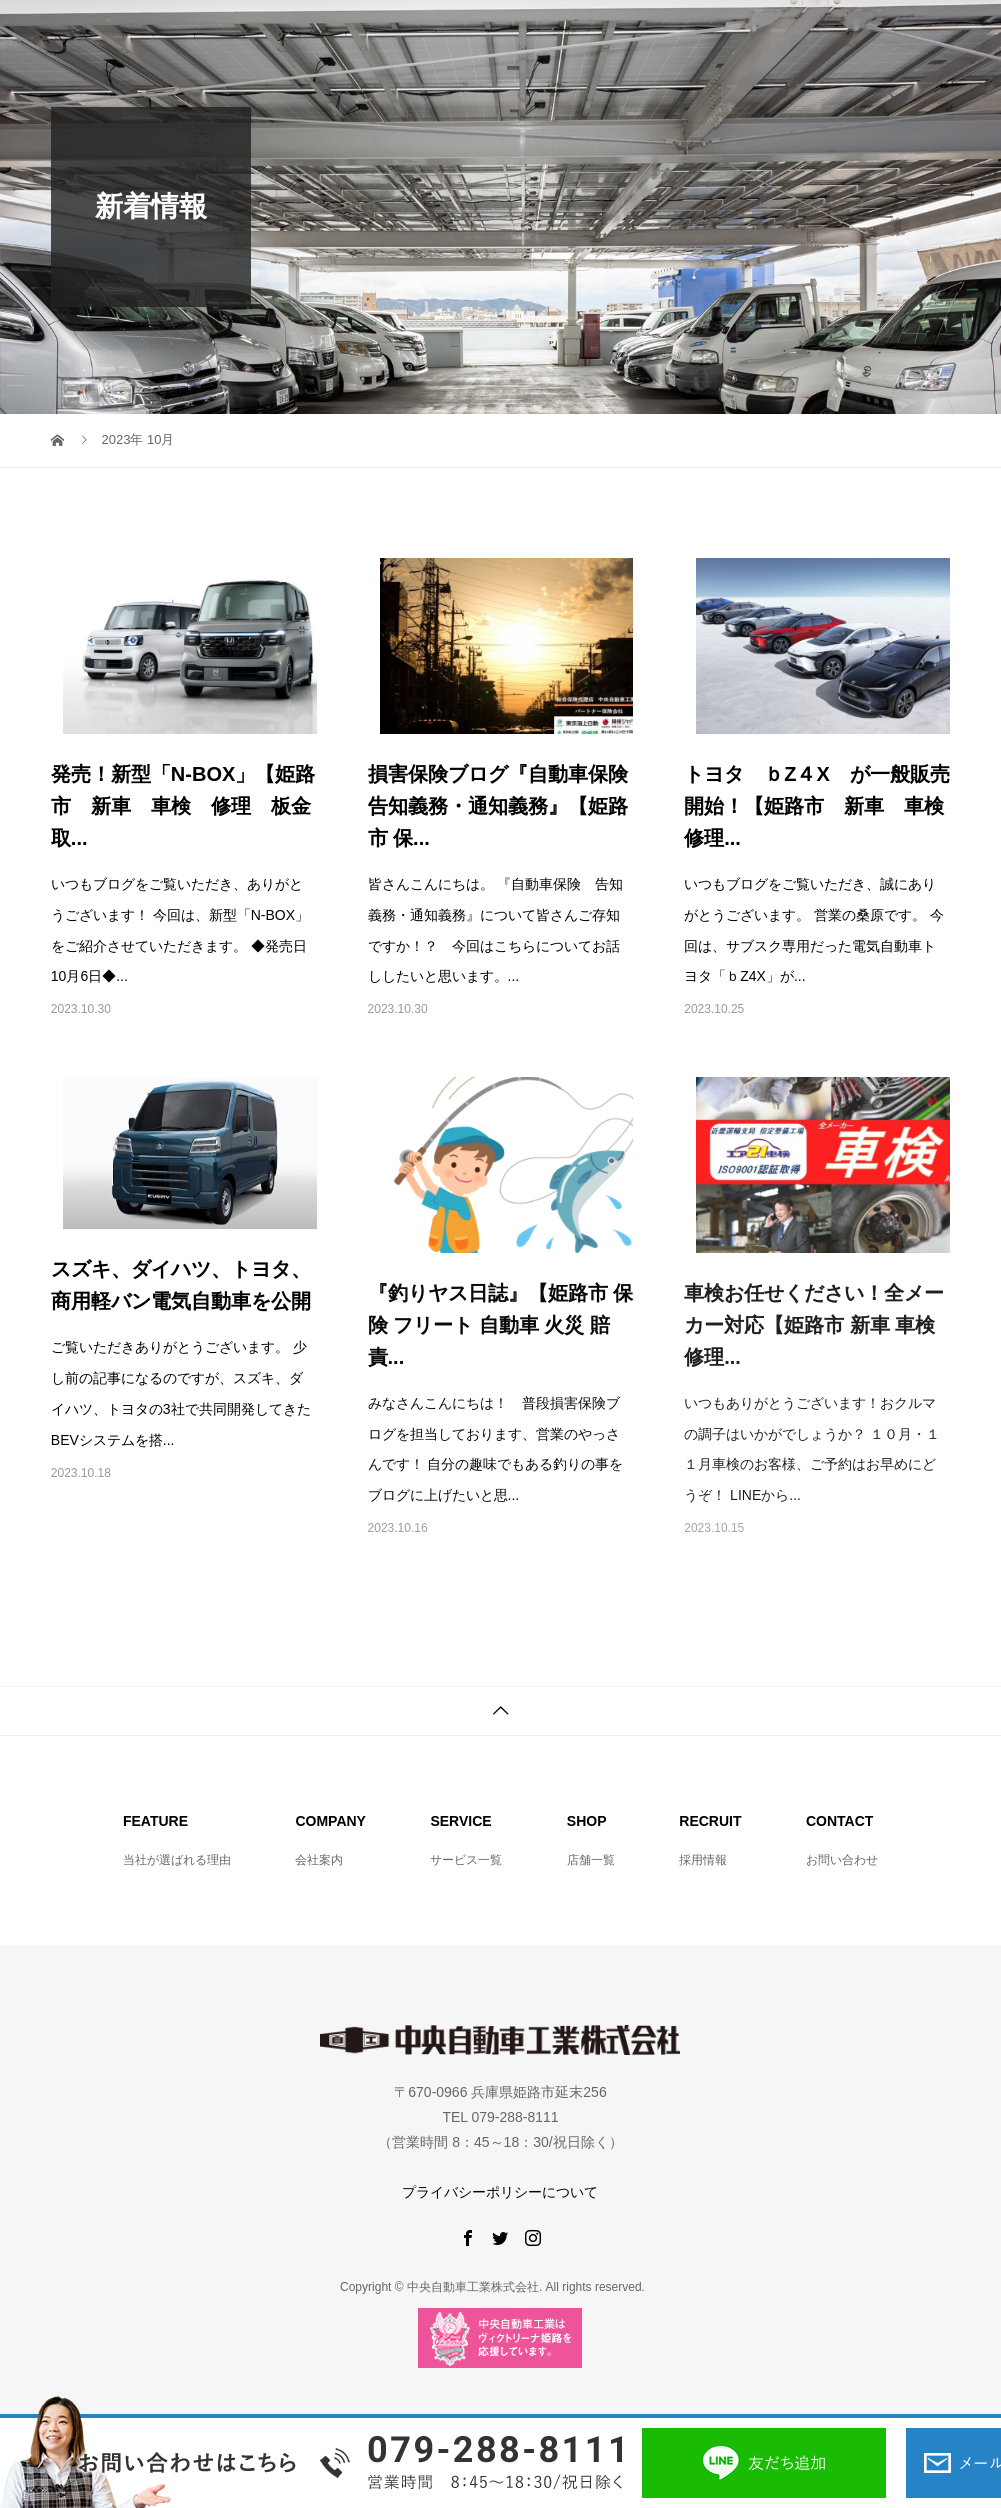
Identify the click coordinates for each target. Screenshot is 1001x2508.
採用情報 (703, 1860)
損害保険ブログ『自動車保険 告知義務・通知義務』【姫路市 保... (508, 806)
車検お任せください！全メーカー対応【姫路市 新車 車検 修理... (814, 1325)
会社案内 (319, 1860)
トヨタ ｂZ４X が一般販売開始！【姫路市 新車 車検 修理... (824, 806)
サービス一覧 (466, 1860)
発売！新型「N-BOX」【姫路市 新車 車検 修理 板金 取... (191, 806)
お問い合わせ (842, 1860)
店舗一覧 (591, 1860)
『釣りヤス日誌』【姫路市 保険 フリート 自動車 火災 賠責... (501, 1325)
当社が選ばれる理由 (177, 1860)
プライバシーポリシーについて (500, 2192)
